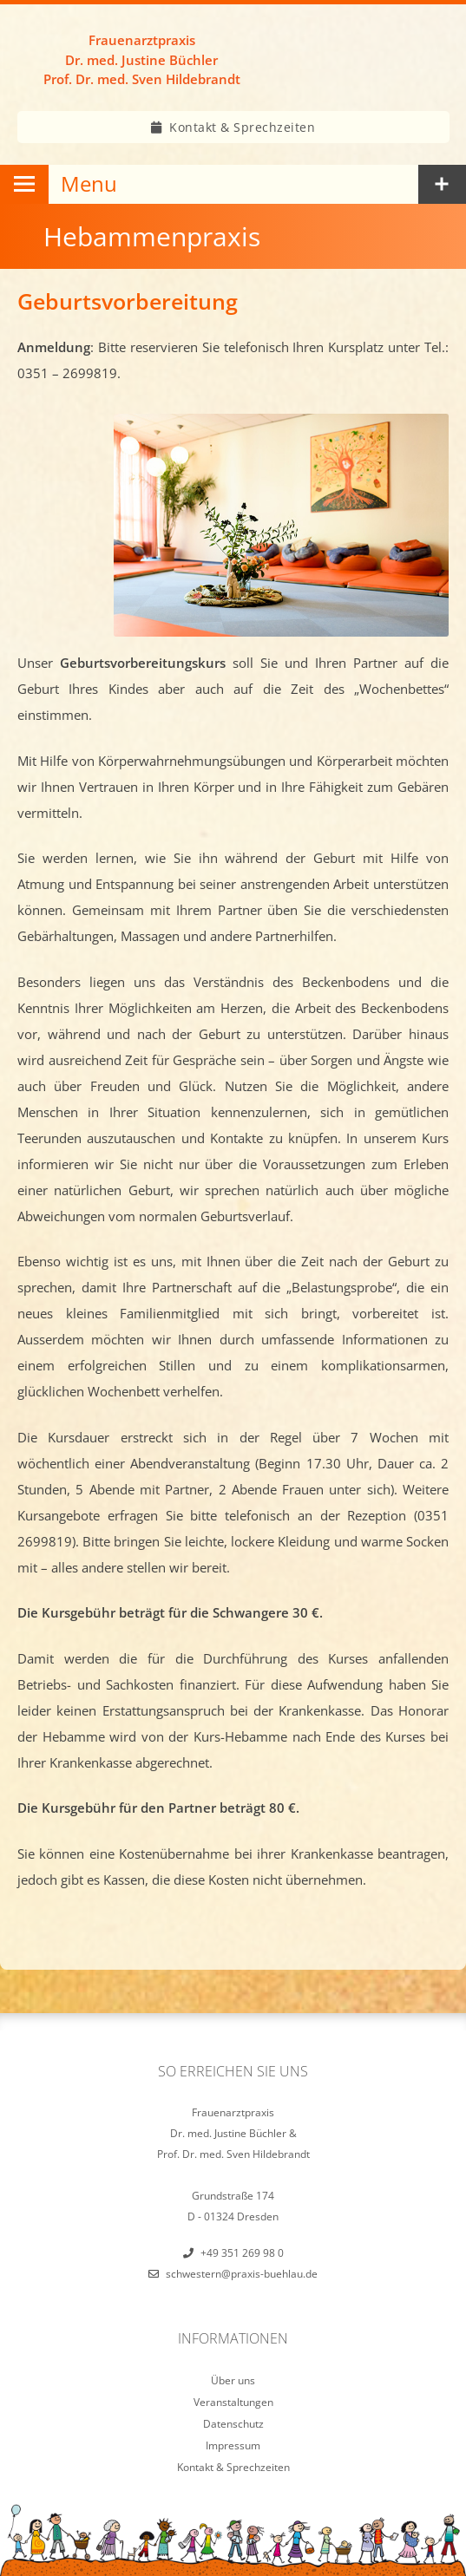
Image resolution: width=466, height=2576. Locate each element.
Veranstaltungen (233, 2402)
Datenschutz (233, 2423)
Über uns (233, 2380)
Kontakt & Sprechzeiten (242, 127)
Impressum (233, 2445)
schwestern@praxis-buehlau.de (242, 2273)
